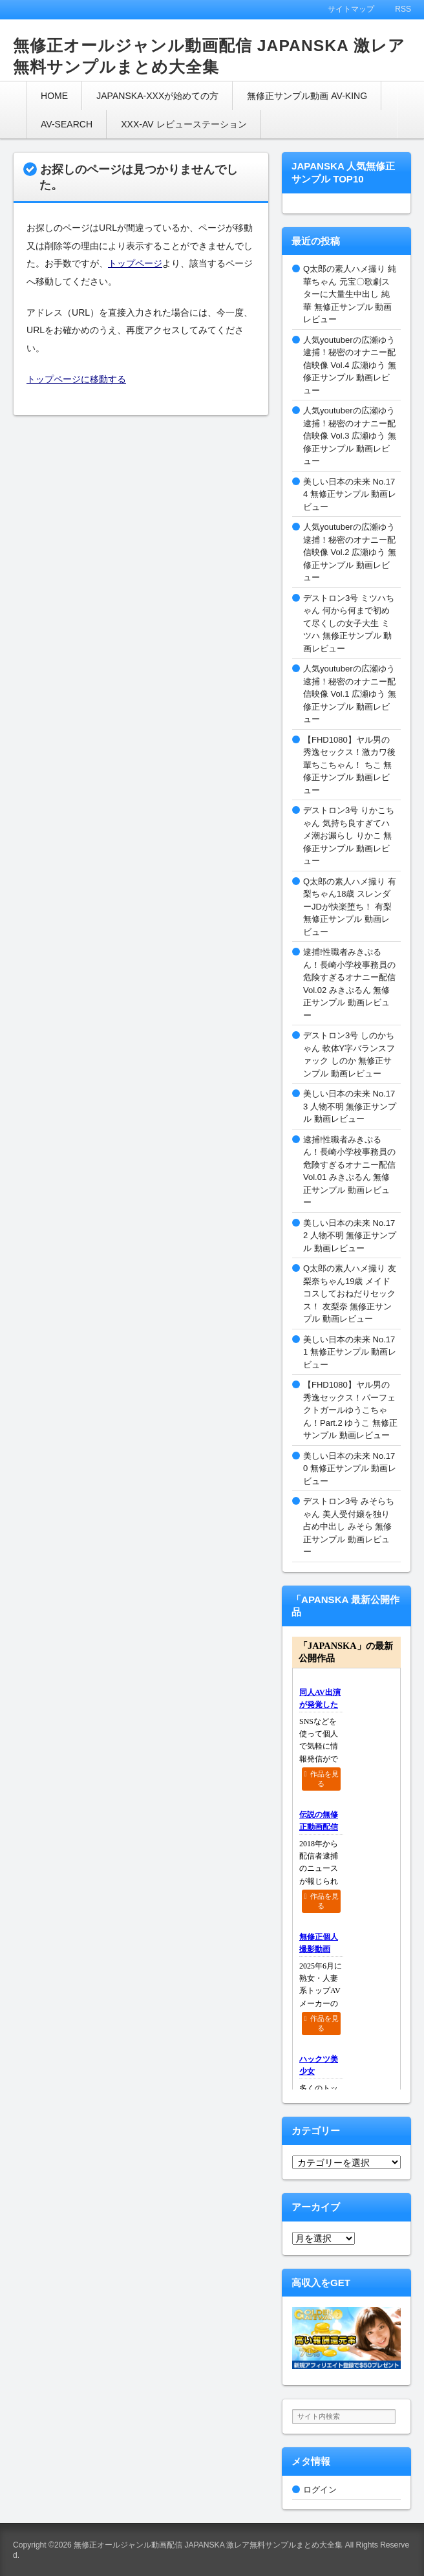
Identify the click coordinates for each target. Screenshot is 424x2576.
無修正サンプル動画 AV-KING (307, 96)
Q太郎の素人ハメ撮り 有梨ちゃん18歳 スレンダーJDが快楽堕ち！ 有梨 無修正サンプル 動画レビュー (349, 907)
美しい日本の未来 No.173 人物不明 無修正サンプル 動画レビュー (349, 1106)
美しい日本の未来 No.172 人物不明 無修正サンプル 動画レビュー (349, 1235)
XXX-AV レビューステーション (183, 124)
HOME (54, 96)
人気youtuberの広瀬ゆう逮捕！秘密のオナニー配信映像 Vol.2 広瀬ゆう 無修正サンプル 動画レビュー (349, 552)
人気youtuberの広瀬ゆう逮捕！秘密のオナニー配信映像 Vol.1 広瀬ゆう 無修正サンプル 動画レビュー (349, 694)
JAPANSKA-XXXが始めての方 (157, 96)
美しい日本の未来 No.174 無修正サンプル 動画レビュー (349, 494)
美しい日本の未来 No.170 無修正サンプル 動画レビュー (349, 1468)
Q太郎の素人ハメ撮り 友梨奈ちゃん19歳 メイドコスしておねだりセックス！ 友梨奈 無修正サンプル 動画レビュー (349, 1293)
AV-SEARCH (66, 124)
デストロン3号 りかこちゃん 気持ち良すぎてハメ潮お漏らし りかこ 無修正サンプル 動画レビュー (348, 835)
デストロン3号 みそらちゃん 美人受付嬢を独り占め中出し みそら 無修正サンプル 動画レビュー (348, 1526)
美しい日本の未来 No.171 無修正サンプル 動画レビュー (349, 1352)
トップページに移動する (76, 379)
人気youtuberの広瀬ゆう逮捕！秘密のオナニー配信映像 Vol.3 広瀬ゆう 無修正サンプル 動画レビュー (349, 436)
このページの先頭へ (398, 2550)
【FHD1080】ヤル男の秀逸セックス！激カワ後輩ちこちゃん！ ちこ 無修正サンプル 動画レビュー (349, 765)
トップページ (135, 263)
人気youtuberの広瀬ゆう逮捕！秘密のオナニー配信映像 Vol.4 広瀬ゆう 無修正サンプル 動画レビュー (349, 365)
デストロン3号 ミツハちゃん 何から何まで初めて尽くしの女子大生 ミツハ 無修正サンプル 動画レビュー (348, 623)
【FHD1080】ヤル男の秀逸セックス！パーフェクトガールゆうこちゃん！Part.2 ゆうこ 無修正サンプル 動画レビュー (350, 1410)
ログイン (320, 2489)
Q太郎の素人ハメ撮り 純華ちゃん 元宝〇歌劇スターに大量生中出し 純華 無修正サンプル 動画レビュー (349, 294)
